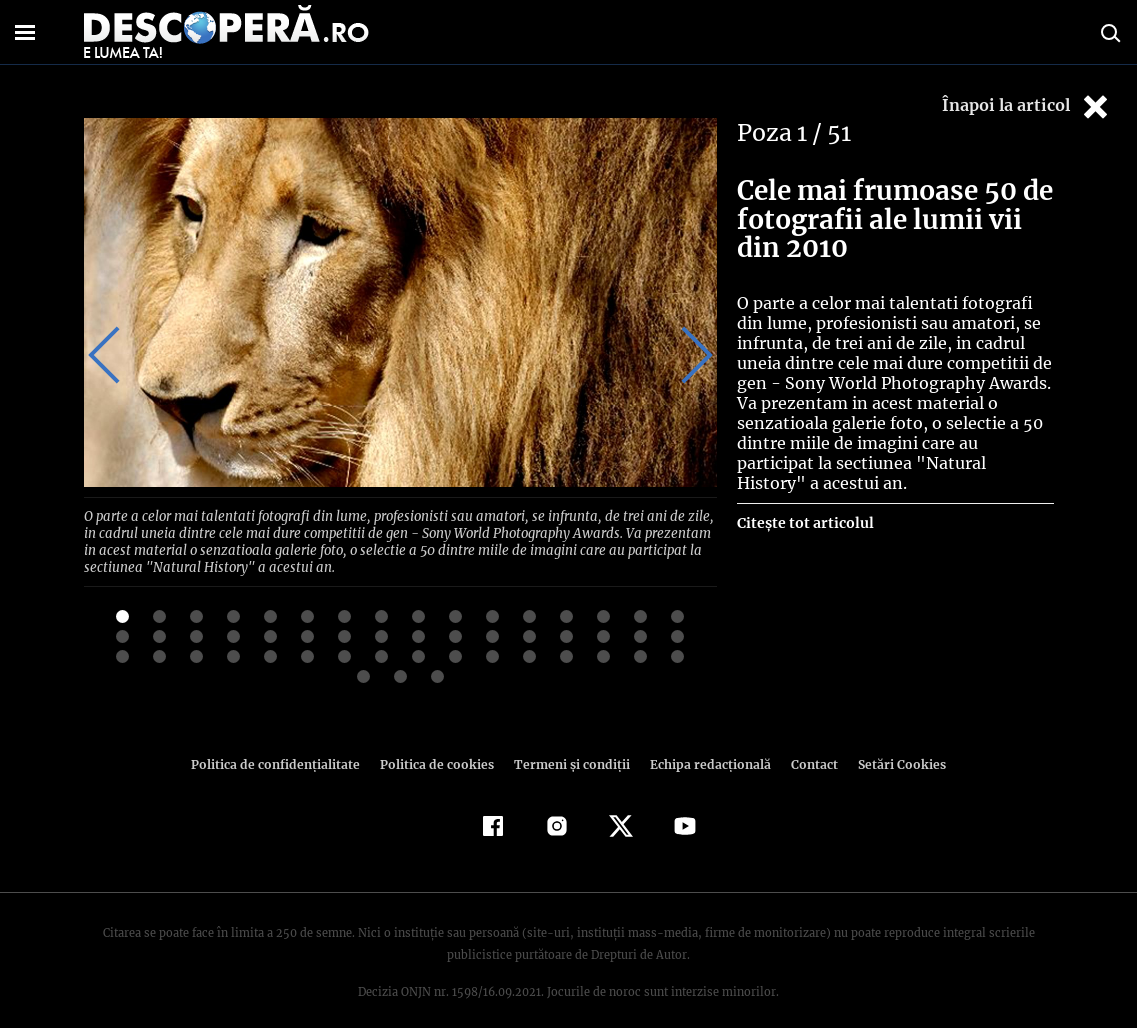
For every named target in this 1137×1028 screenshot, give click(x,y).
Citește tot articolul (804, 523)
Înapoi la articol (1027, 106)
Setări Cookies (892, 745)
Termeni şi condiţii (570, 745)
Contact (807, 745)
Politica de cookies (440, 745)
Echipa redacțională (705, 745)
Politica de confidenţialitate (285, 745)
